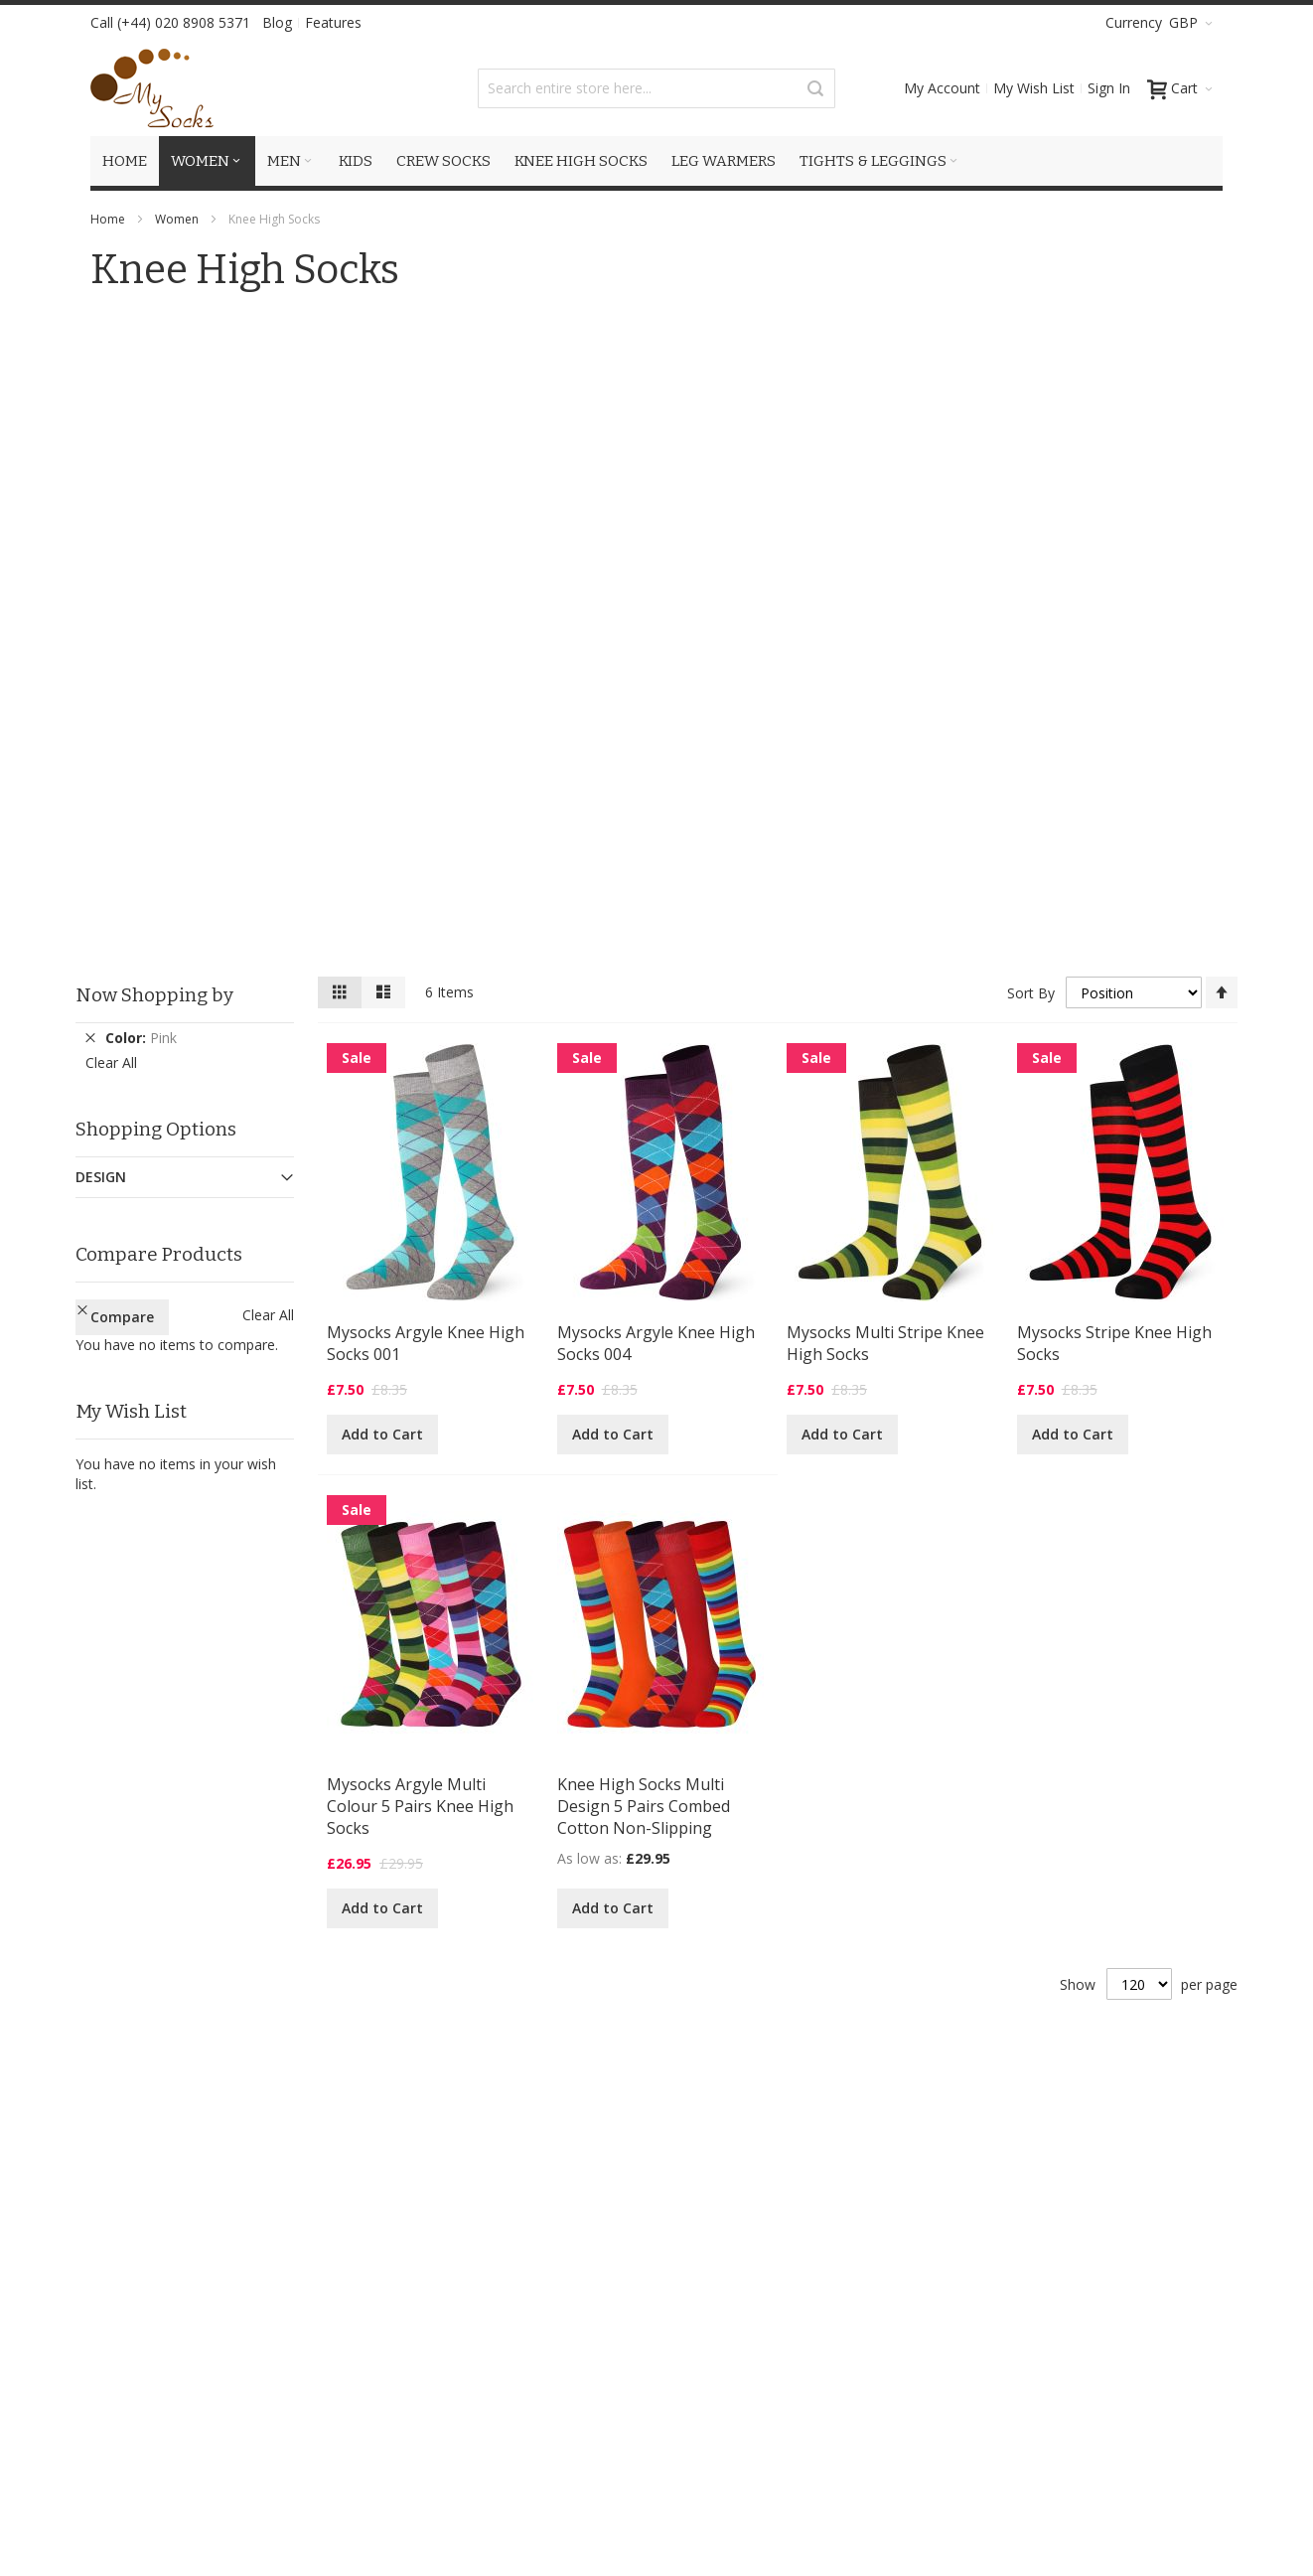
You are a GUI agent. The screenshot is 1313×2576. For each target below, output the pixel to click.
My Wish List (1034, 87)
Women (177, 219)
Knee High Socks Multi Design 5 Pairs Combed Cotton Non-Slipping (643, 1806)
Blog (277, 22)
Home (107, 219)
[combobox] (656, 88)
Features (333, 22)
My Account (942, 87)
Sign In (1109, 87)
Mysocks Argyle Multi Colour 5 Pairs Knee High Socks (420, 1806)
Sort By (1031, 993)
